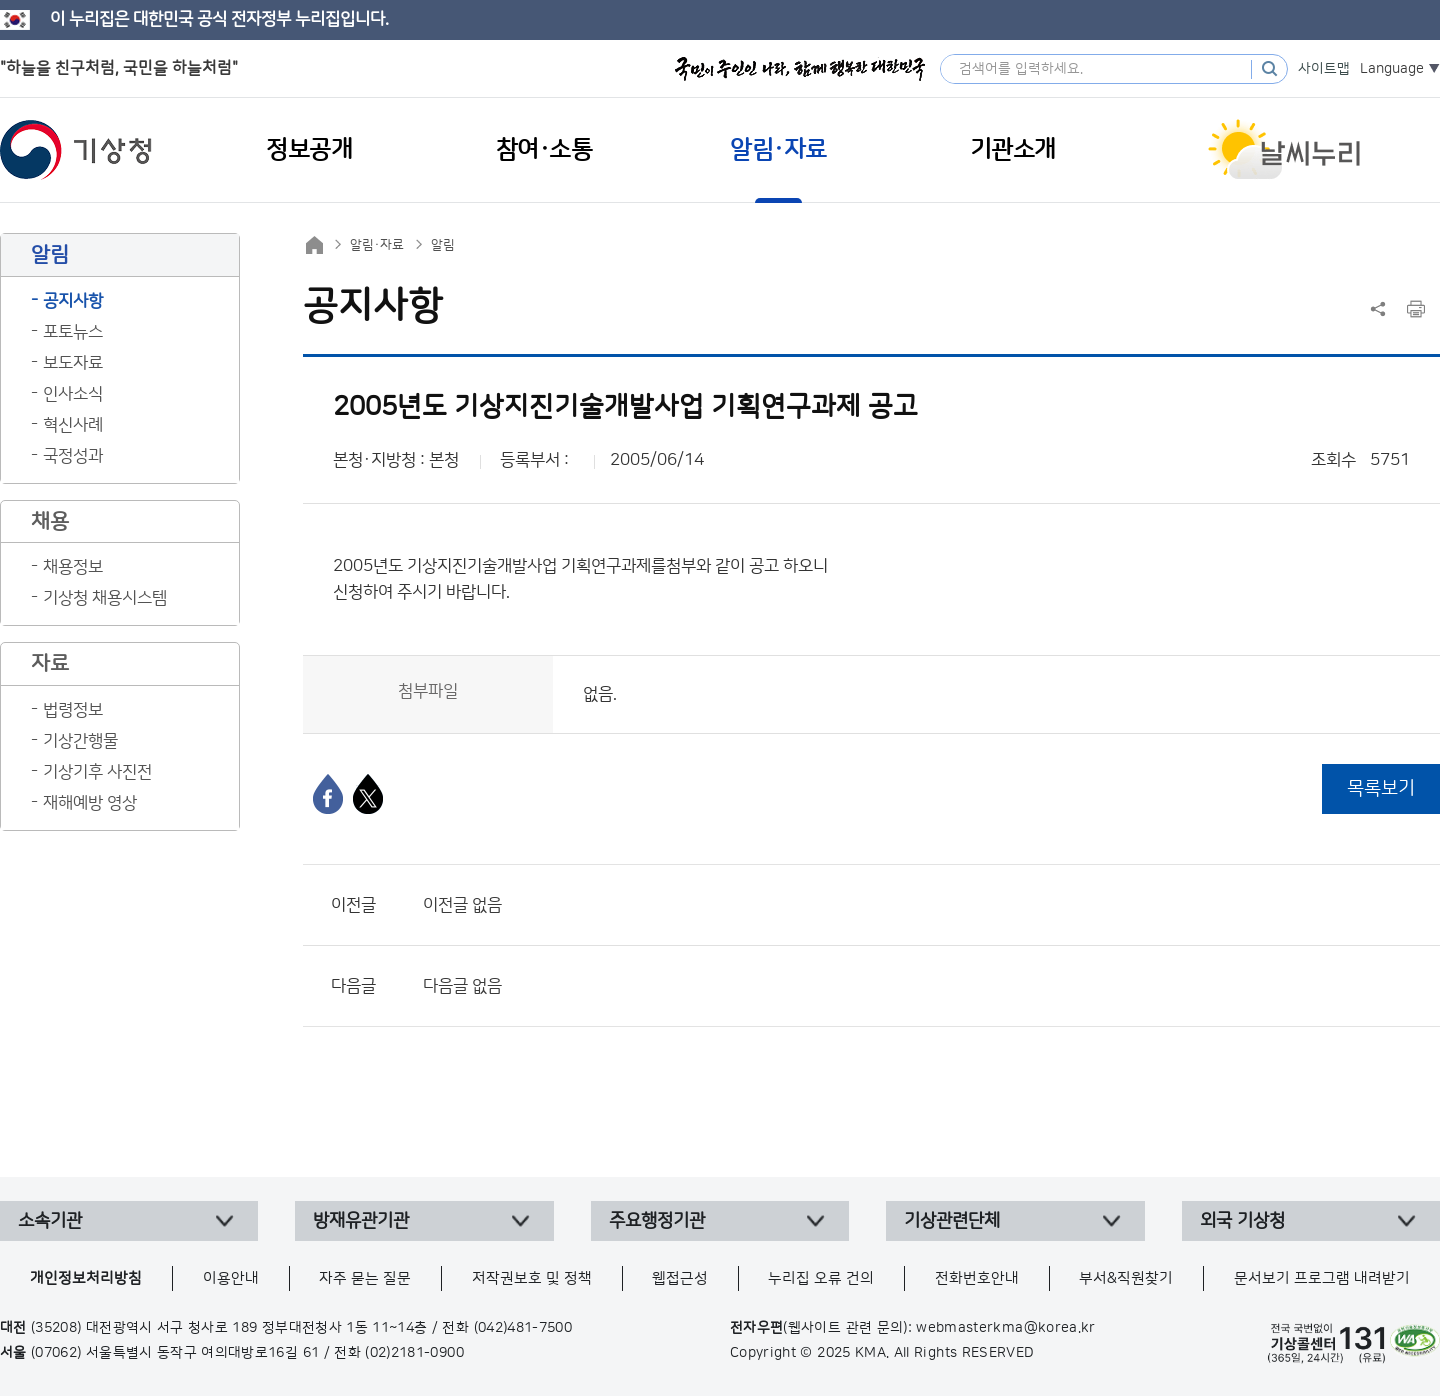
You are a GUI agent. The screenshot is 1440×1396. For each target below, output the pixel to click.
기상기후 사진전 (97, 772)
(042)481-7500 (523, 1328)
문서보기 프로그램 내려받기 (1322, 1278)
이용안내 (231, 1278)
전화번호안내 (977, 1278)
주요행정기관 (657, 1221)
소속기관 (50, 1221)
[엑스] (368, 794)
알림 (443, 245)
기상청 (76, 150)
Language (1392, 69)
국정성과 (73, 456)
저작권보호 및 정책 (532, 1278)
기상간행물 (80, 741)
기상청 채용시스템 (105, 598)
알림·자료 (377, 245)
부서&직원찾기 (1126, 1278)
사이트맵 (1324, 69)
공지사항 (73, 301)
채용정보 (73, 567)
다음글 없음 (462, 986)
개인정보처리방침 (86, 1278)
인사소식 (73, 394)
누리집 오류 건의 (821, 1278)
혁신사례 (73, 425)
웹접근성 (680, 1278)
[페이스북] (328, 794)
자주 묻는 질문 (365, 1278)
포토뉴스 (73, 332)
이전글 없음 (462, 905)
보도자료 (73, 363)
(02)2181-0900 (414, 1353)
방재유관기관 (361, 1221)
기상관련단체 (952, 1221)
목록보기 (1381, 788)
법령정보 (73, 710)
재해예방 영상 (90, 803)
